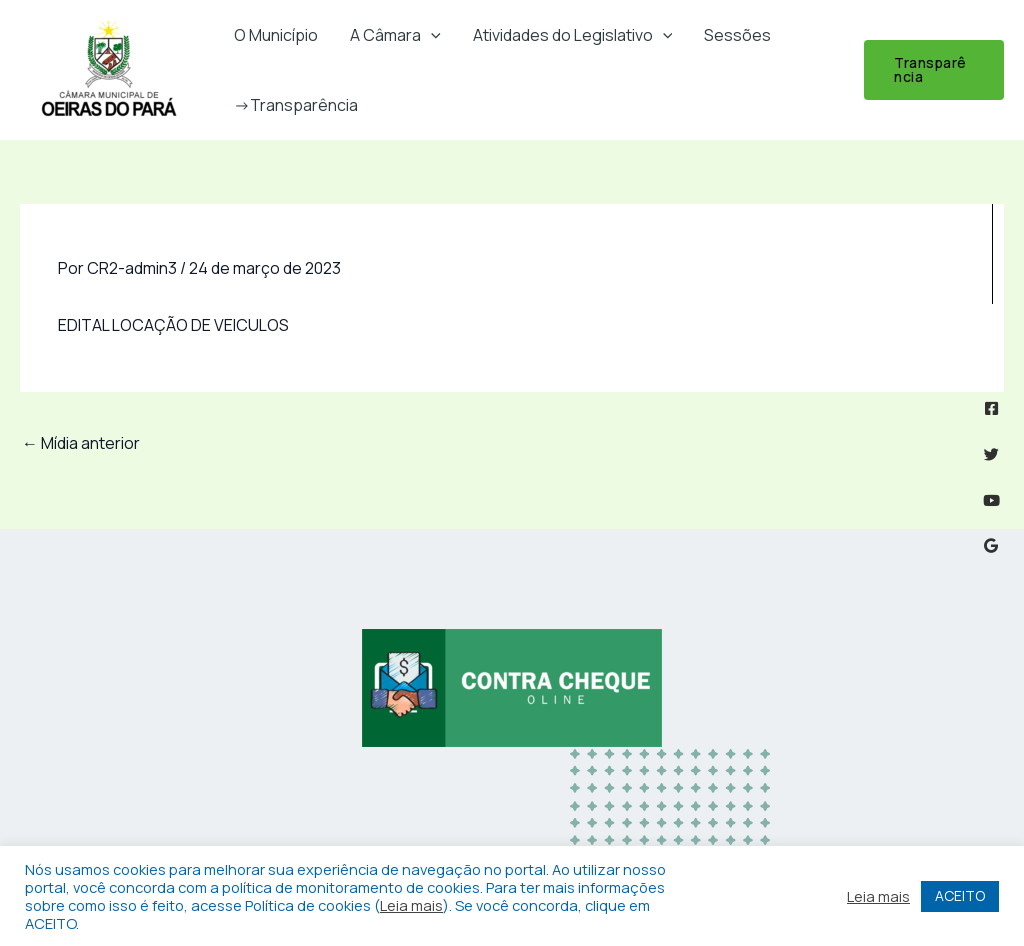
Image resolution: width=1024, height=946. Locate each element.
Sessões (737, 35)
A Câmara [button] (395, 35)
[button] (431, 35)
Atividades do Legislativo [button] (573, 35)
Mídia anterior (81, 443)
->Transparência (296, 105)
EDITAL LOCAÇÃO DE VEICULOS (173, 325)
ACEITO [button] (960, 895)
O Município (276, 35)
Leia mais (411, 905)
